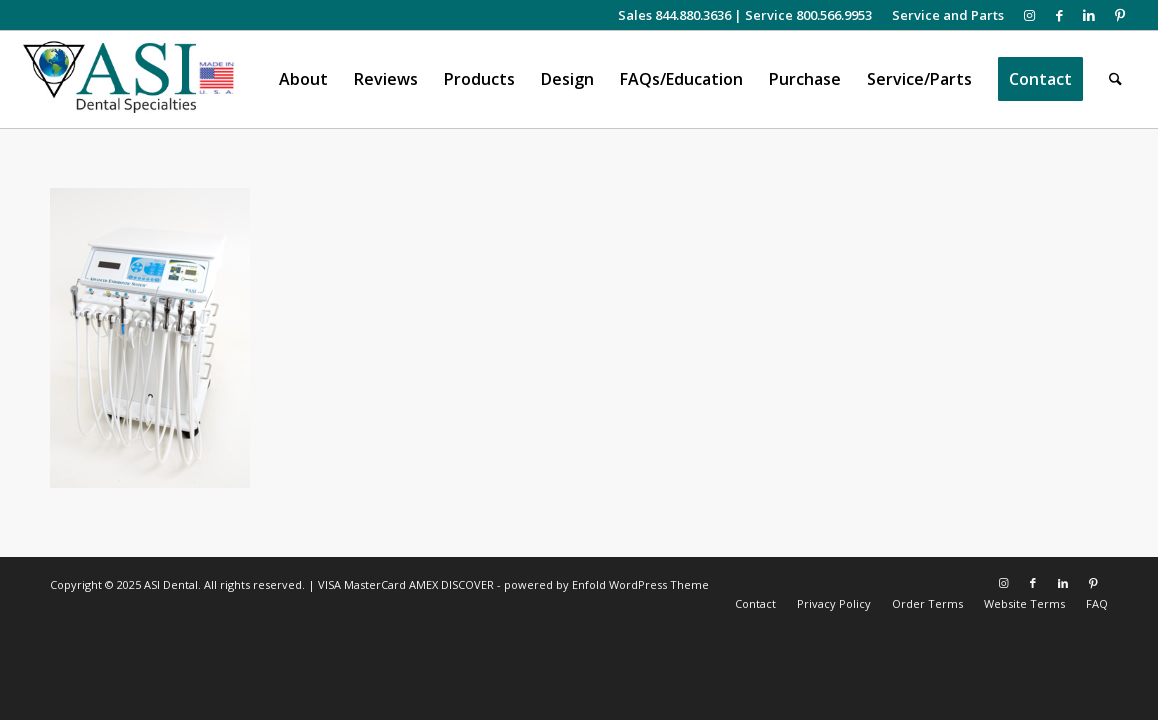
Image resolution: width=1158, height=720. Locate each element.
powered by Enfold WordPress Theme (606, 584)
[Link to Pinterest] (1120, 15)
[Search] (1115, 79)
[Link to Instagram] (1029, 15)
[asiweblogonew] (128, 79)
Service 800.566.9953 (808, 15)
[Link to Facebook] (1059, 15)
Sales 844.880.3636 (674, 15)
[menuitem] (943, 15)
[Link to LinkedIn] (1089, 15)
